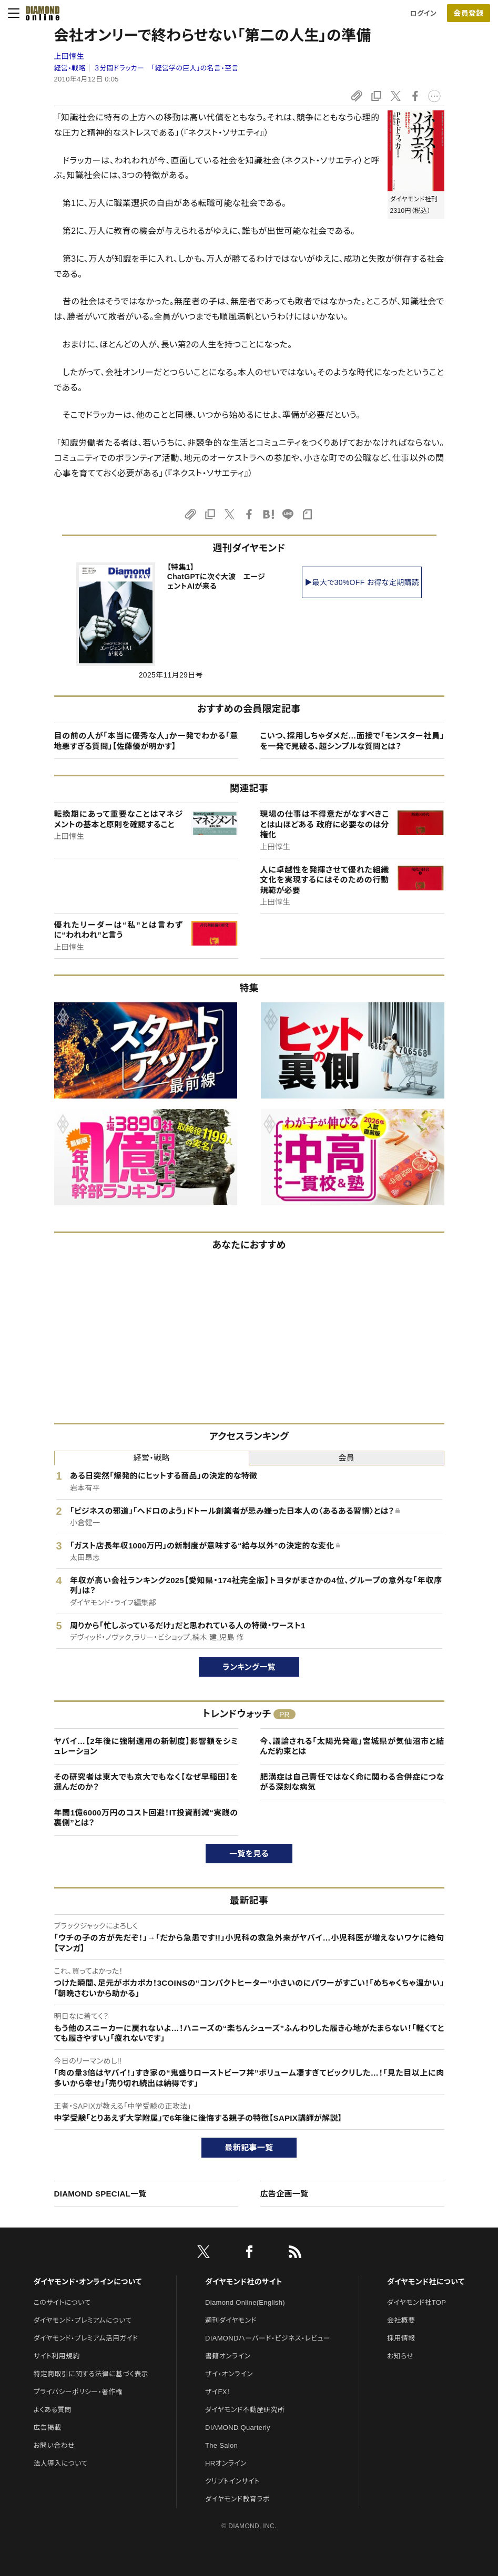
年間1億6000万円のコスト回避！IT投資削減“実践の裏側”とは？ (146, 1818)
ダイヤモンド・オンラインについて (88, 2281)
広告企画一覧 (284, 2193)
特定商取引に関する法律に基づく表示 (91, 2374)
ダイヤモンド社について (425, 2281)
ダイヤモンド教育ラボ (237, 2499)
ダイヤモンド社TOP (416, 2302)
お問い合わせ (54, 2445)
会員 (346, 1457)
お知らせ (400, 2356)
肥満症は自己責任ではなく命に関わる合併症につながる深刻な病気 (352, 1782)
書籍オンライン (227, 2356)
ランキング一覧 (249, 1666)
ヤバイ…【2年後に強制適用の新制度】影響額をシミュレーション (146, 1746)
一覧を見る (249, 1853)
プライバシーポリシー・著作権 (78, 2392)
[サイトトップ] (39, 13)
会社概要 (401, 2320)
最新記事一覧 (249, 2147)
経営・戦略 (70, 68)
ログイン (423, 13)
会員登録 (468, 13)
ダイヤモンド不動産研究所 (244, 2410)
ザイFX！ (218, 2392)
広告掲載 (48, 2427)
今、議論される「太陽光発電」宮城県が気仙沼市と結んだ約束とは (352, 1746)
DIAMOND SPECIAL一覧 (100, 2193)
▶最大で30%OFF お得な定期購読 (361, 582)
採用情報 (401, 2338)
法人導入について (61, 2463)
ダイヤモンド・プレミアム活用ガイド (86, 2338)
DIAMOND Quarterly (237, 2427)
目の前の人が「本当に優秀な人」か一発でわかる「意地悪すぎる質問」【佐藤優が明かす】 (146, 741)
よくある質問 (53, 2410)
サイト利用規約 (57, 2356)
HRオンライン (226, 2463)
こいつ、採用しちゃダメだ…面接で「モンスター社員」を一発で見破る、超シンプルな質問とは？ (352, 741)
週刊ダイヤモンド (231, 2320)
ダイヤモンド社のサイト (243, 2281)
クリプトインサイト (232, 2481)
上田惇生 (69, 56)
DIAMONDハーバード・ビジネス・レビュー (267, 2338)
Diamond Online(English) (245, 2302)
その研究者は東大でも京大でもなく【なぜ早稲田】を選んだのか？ (146, 1782)
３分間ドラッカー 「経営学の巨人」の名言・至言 (166, 68)
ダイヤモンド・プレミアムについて (83, 2320)
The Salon (221, 2445)
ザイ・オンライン (229, 2374)
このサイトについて (62, 2302)
